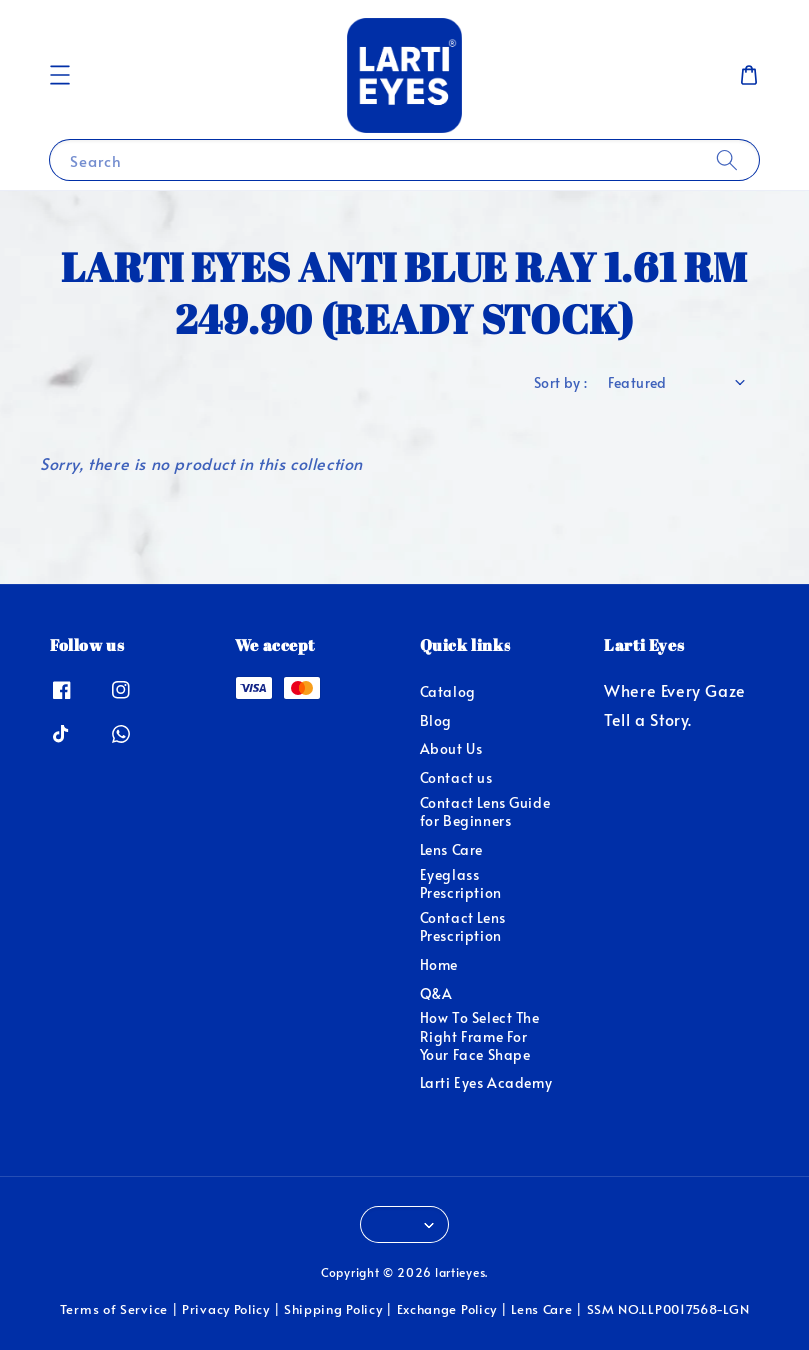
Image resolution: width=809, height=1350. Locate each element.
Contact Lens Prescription (463, 926)
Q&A (436, 993)
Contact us (456, 777)
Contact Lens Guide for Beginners (485, 811)
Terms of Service (114, 1309)
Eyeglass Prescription (461, 883)
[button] (60, 75)
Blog (436, 720)
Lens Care (451, 849)
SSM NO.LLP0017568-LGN (668, 1309)
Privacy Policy (226, 1309)
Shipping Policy (333, 1309)
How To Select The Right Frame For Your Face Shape (480, 1035)
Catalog (448, 692)
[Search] (727, 159)
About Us (451, 748)
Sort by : (561, 382)
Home (439, 964)
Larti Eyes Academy (486, 1082)
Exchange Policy (447, 1309)
